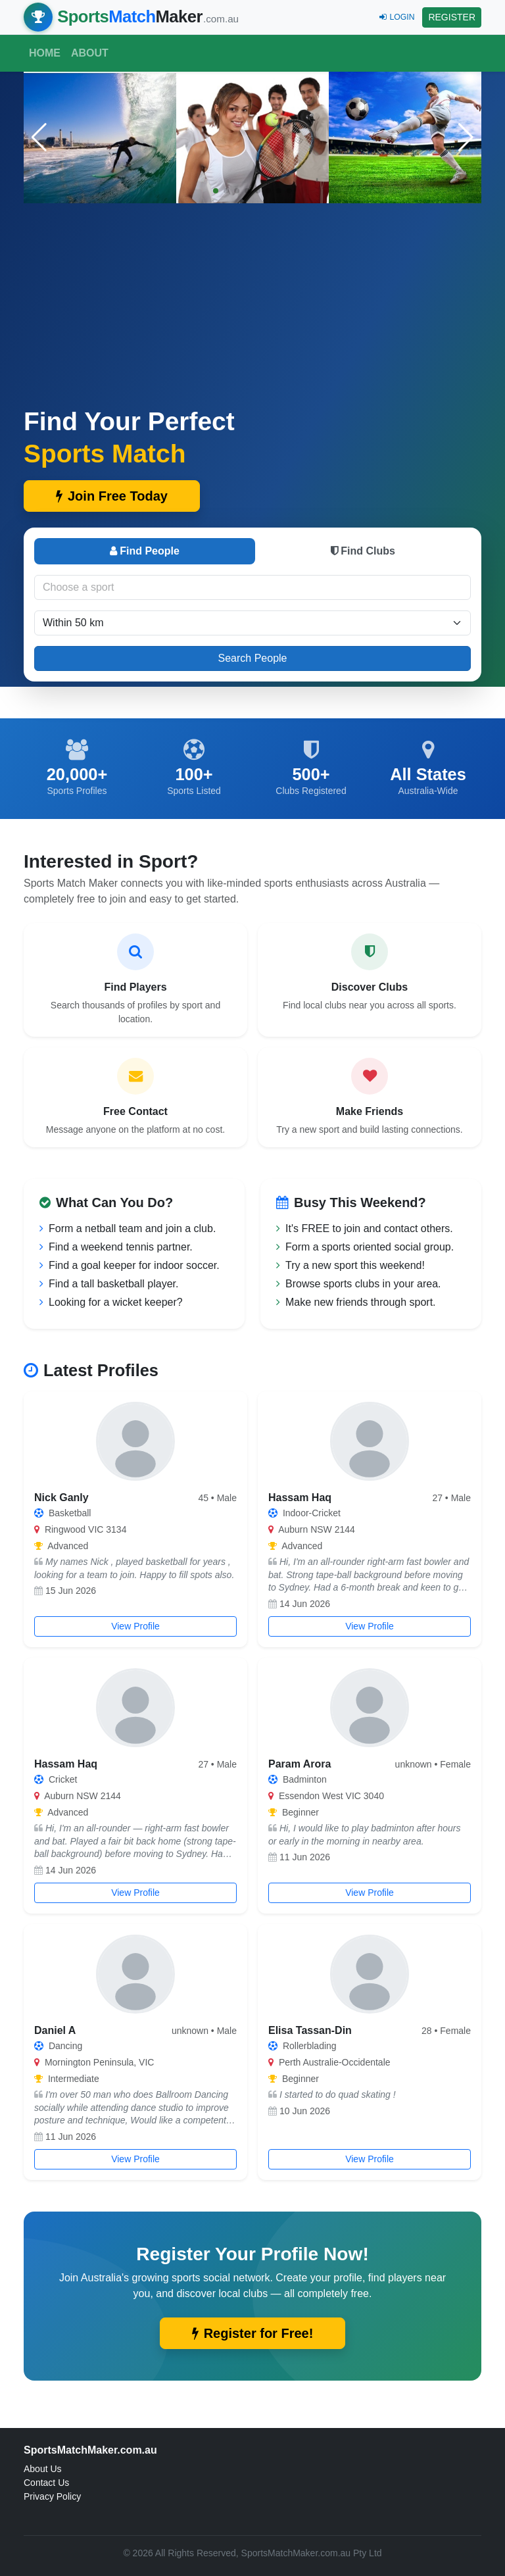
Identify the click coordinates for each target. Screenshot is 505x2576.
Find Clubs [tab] (363, 551)
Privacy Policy (52, 2496)
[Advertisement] (252, 307)
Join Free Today (112, 496)
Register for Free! (253, 2333)
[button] (466, 137)
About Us (43, 2469)
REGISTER (451, 17)
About (89, 53)
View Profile (135, 1626)
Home (44, 53)
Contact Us (46, 2482)
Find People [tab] (145, 551)
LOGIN (396, 17)
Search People (252, 658)
